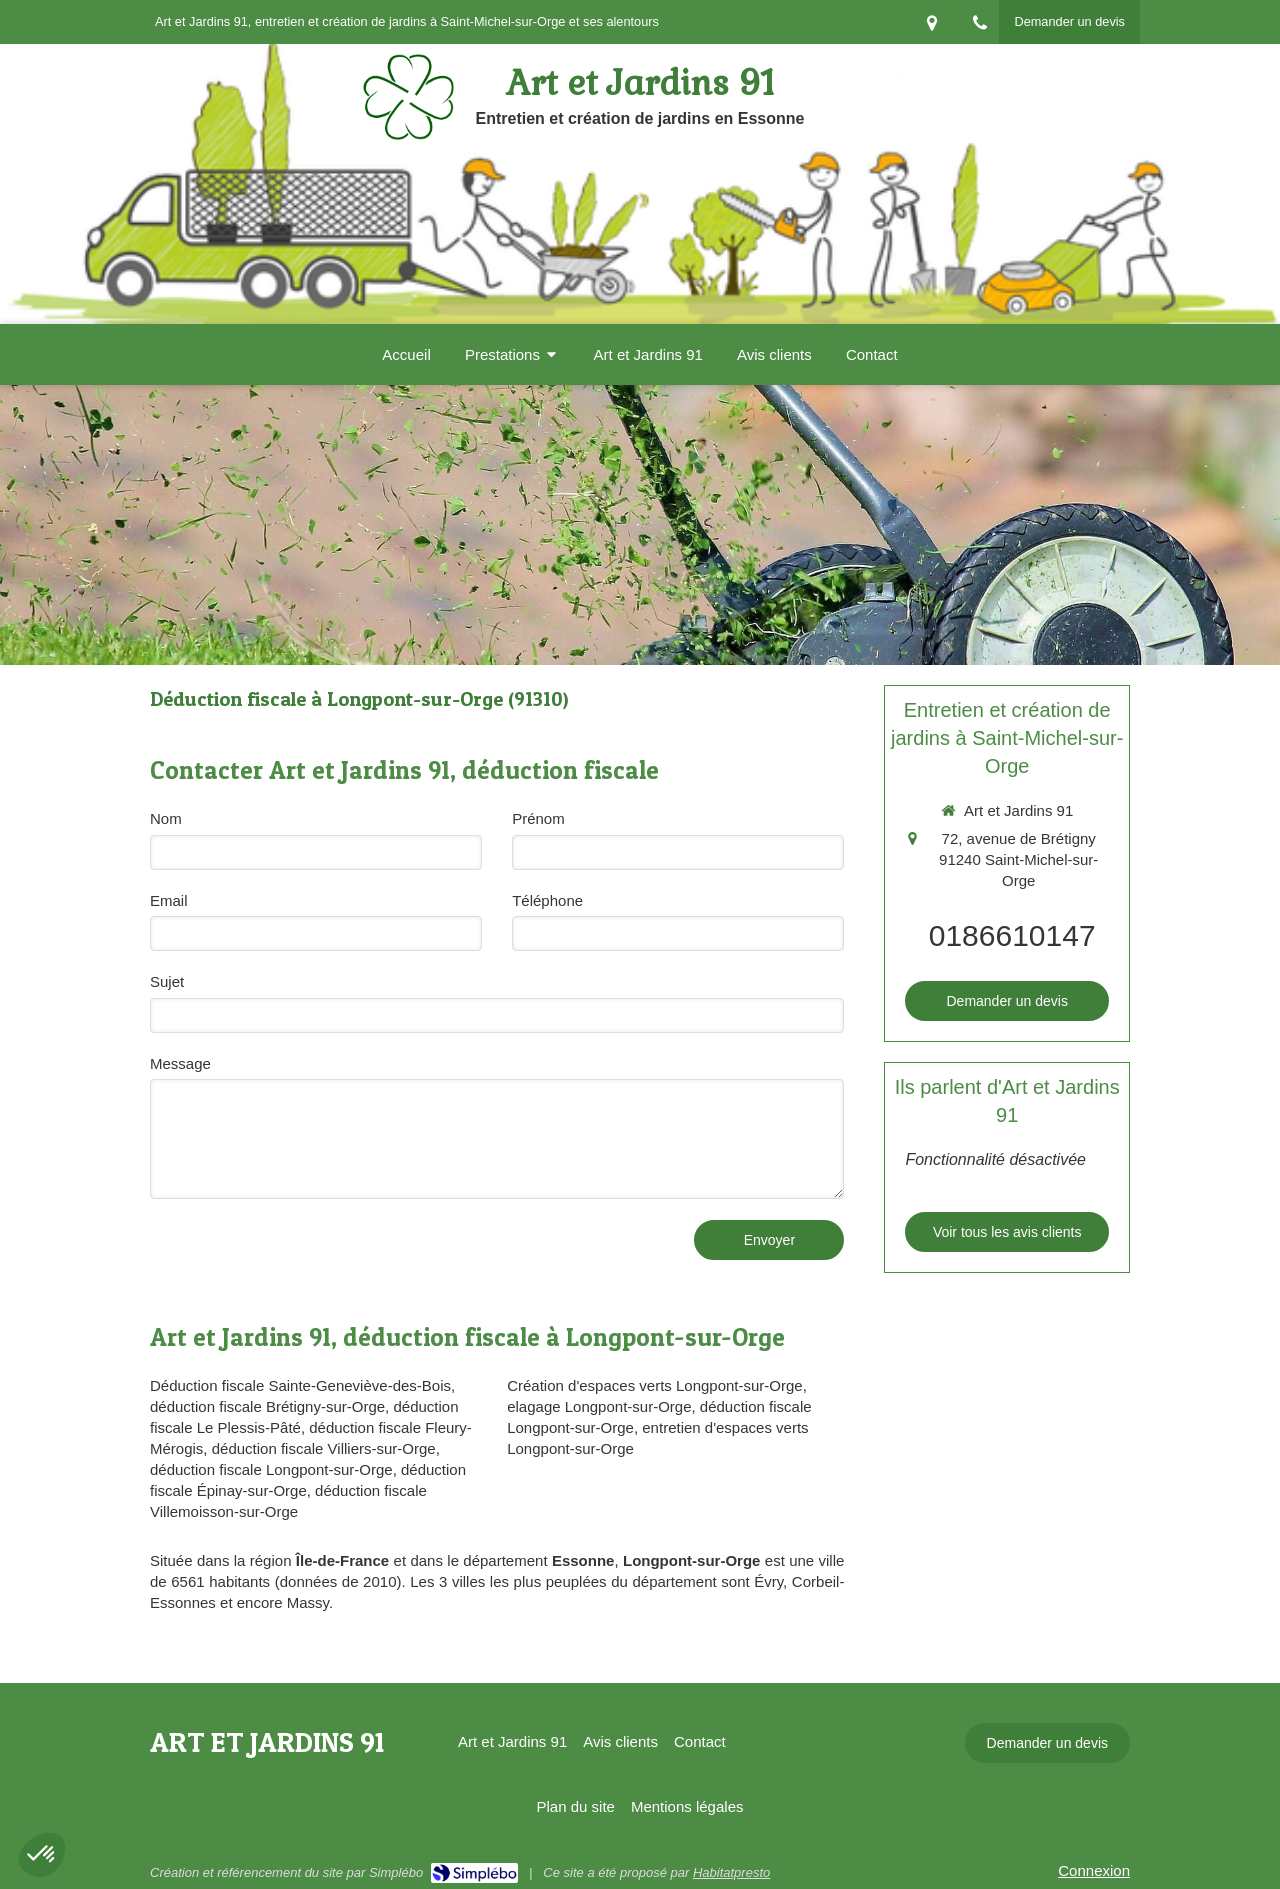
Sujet (167, 981)
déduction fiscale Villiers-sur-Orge (324, 1448)
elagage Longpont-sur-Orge (599, 1406)
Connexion (1094, 1870)
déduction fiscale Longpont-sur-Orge (271, 1469)
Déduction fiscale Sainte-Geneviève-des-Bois (300, 1385)
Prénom (538, 818)
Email (169, 900)
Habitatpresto (731, 1872)
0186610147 (1012, 935)
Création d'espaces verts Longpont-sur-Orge (655, 1385)
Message (180, 1063)
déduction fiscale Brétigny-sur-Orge (267, 1406)
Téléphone (547, 900)
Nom (166, 818)
